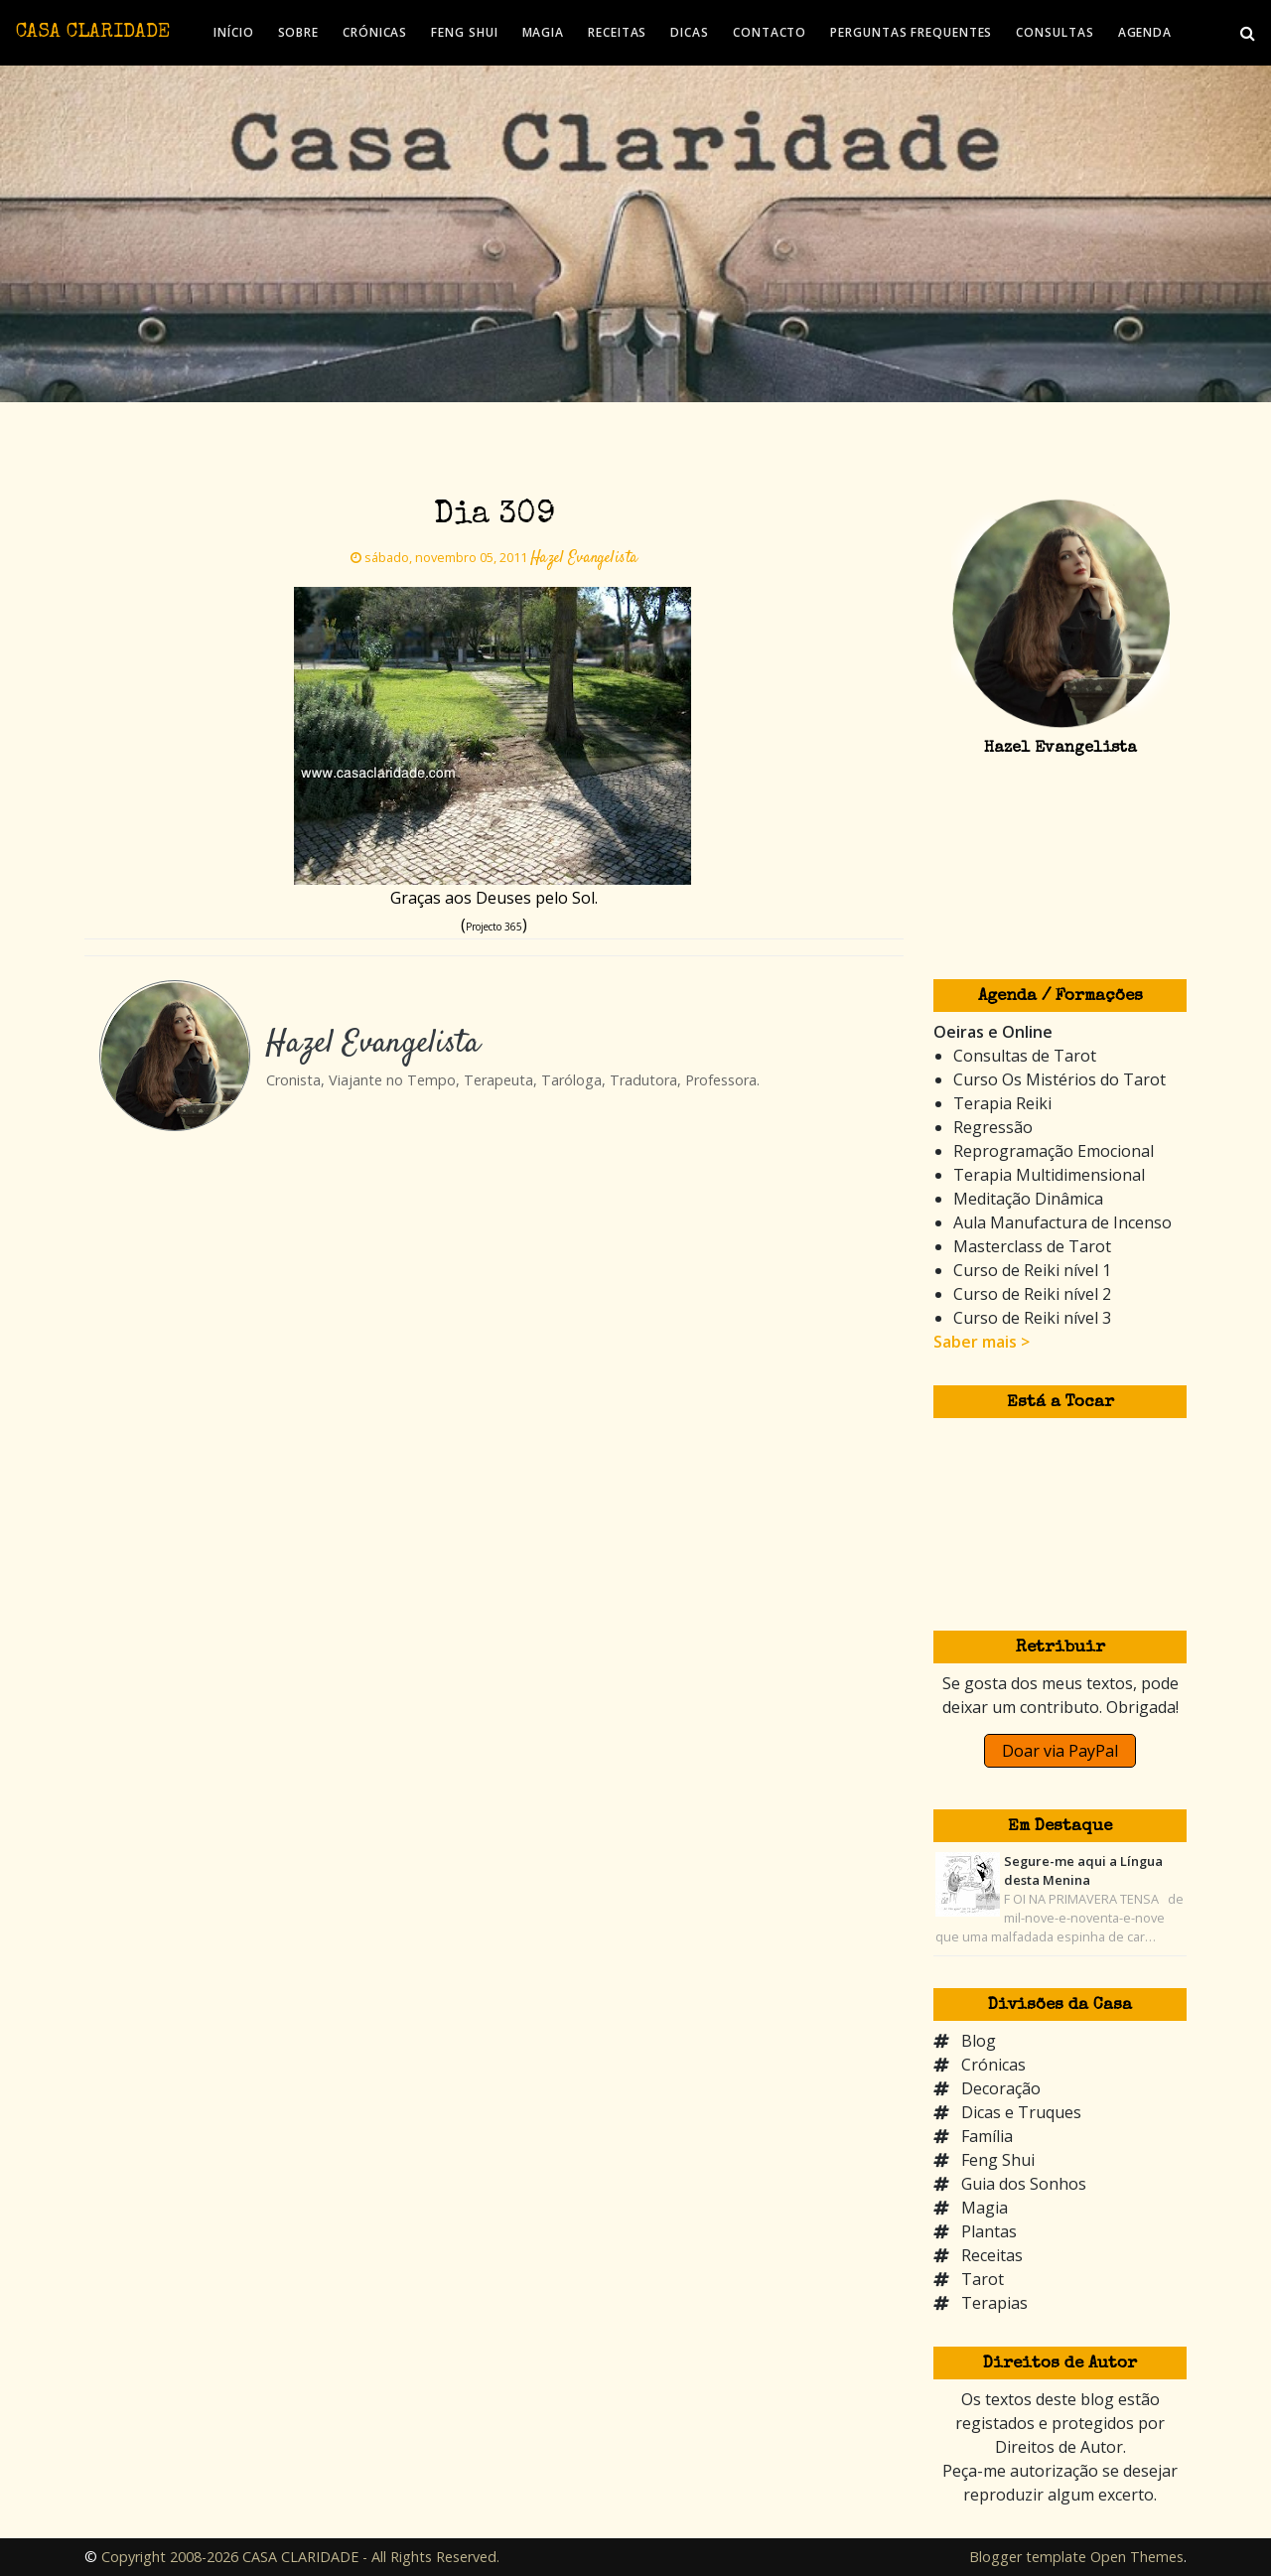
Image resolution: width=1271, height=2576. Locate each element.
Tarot (982, 2279)
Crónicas (993, 2064)
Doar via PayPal (1060, 1751)
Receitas (992, 2255)
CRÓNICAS (375, 32)
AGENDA (1145, 32)
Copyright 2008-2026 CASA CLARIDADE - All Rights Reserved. (300, 2556)
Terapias (994, 2303)
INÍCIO (233, 32)
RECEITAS (617, 32)
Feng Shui (998, 2160)
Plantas (989, 2231)
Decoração (1001, 2088)
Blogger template (1027, 2556)
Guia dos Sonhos (1023, 2184)
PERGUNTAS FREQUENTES (911, 32)
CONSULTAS (1054, 32)
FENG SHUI (464, 32)
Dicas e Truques (1021, 2112)
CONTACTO (769, 32)
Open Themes (1137, 2556)
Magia (984, 2207)
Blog (978, 2041)
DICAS (689, 32)
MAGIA (543, 32)
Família (987, 2136)
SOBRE (299, 32)
